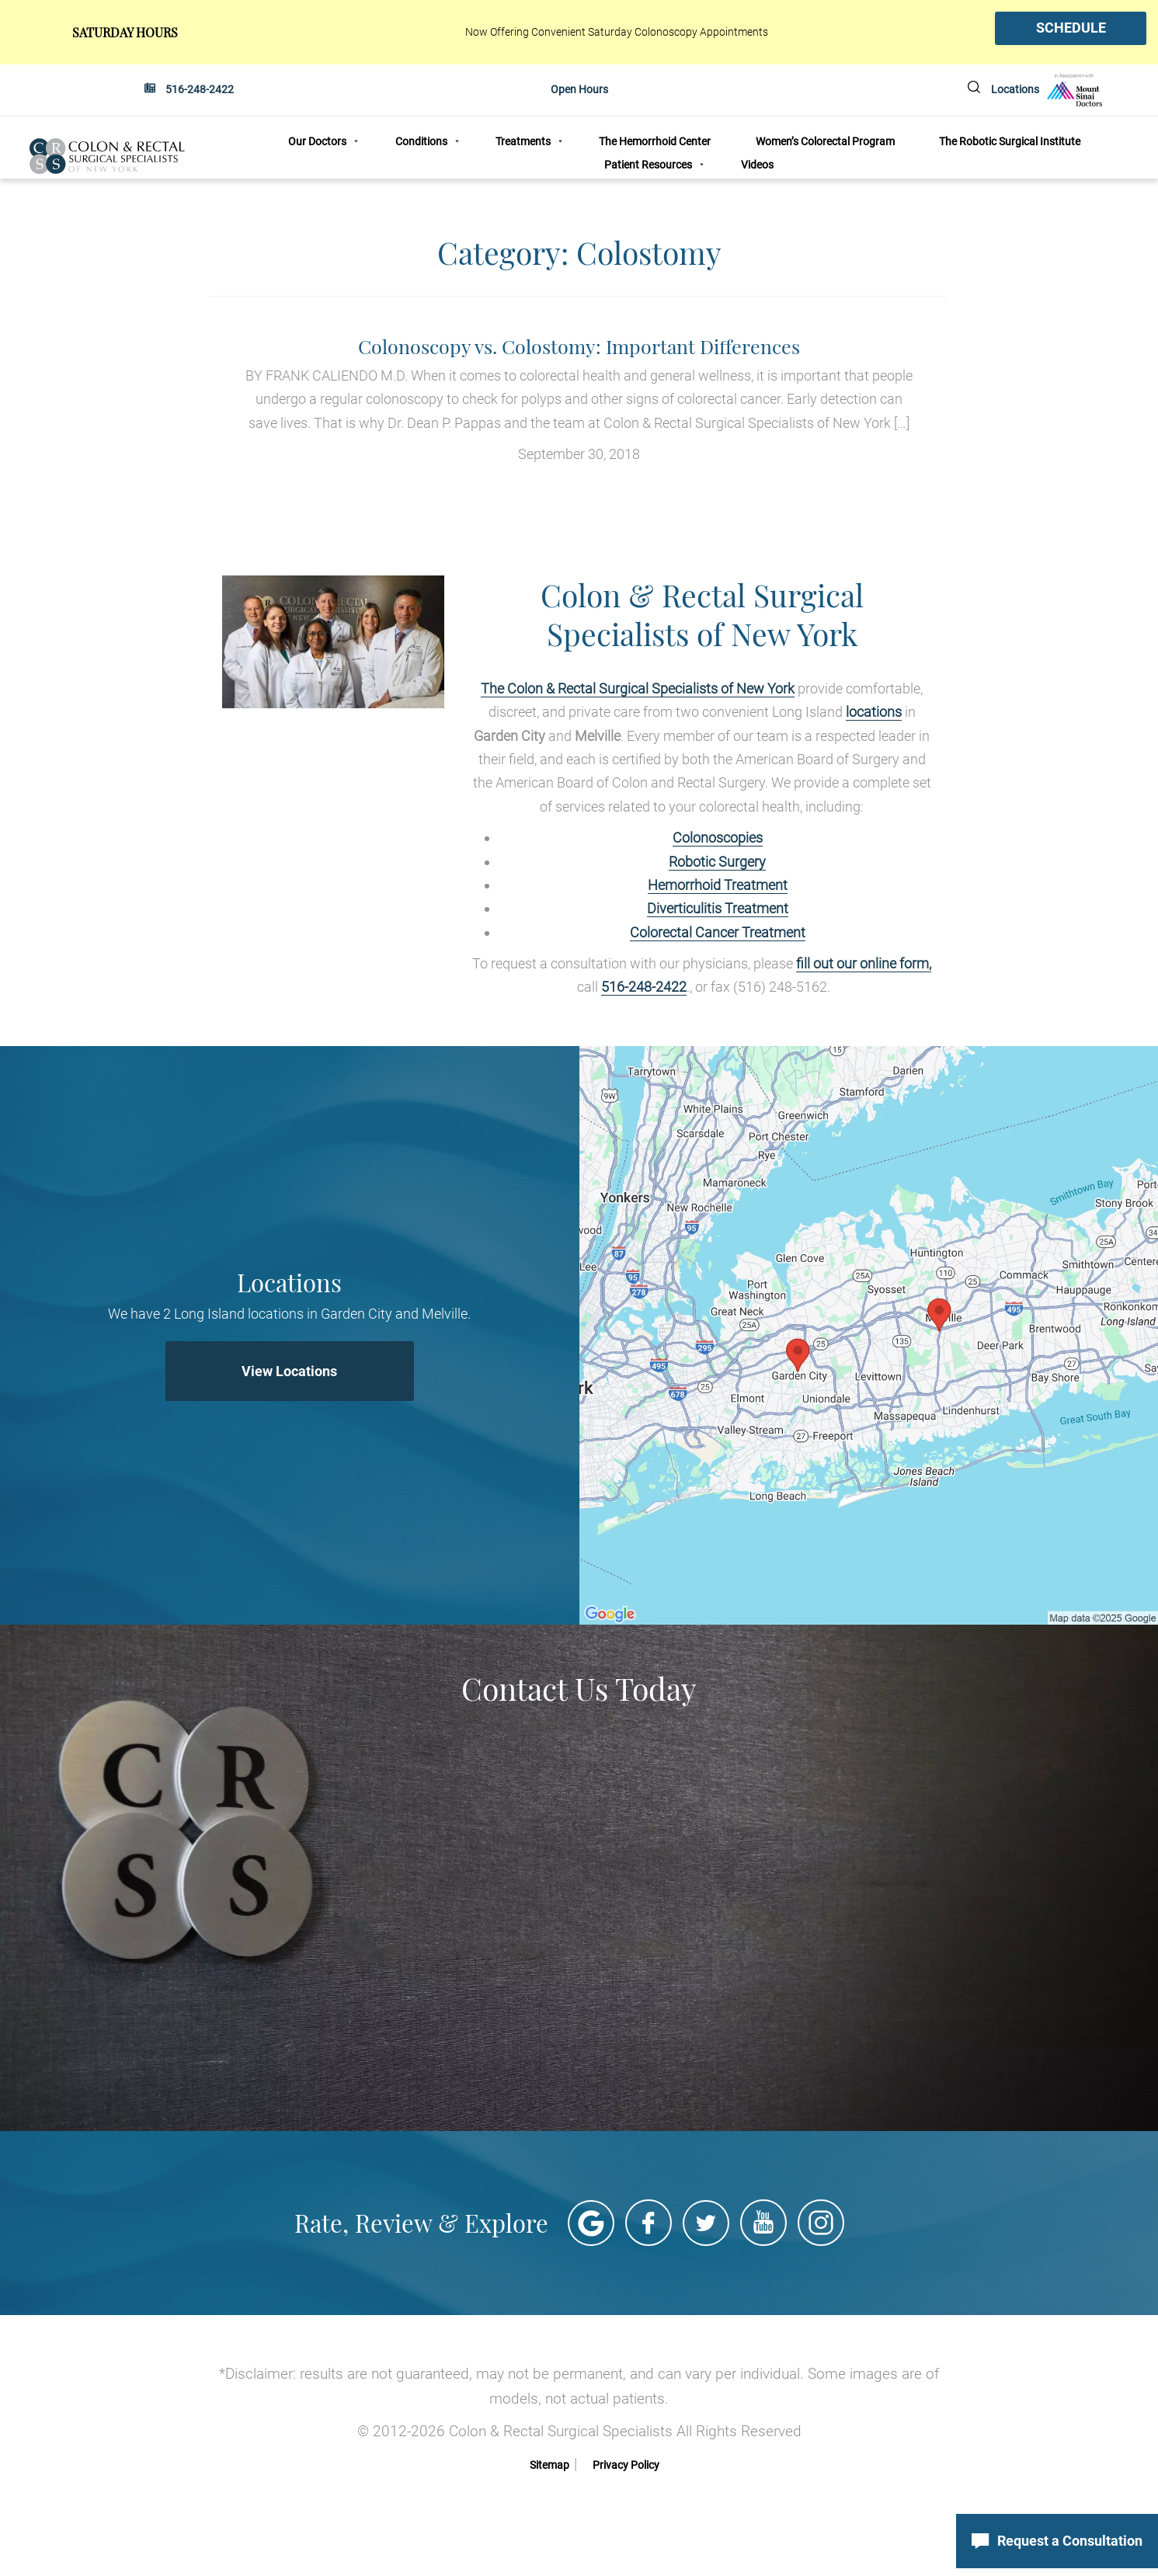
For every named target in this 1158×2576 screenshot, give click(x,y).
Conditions (421, 142)
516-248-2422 (199, 89)
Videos (757, 165)
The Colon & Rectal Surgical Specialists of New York (638, 688)
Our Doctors (317, 142)
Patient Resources (648, 165)
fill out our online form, (863, 962)
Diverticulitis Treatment (717, 907)
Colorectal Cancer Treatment (717, 931)
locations (874, 711)
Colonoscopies (718, 837)
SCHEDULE (1071, 27)
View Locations (289, 1370)
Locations (1015, 89)
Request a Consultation (1057, 2541)
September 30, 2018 (579, 398)
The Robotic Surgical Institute (1009, 142)
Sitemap (549, 2464)
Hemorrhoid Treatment (718, 884)
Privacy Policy (626, 2464)
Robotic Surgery (717, 861)
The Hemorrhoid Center (655, 142)
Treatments (523, 142)
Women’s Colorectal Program (825, 142)
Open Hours (579, 89)
